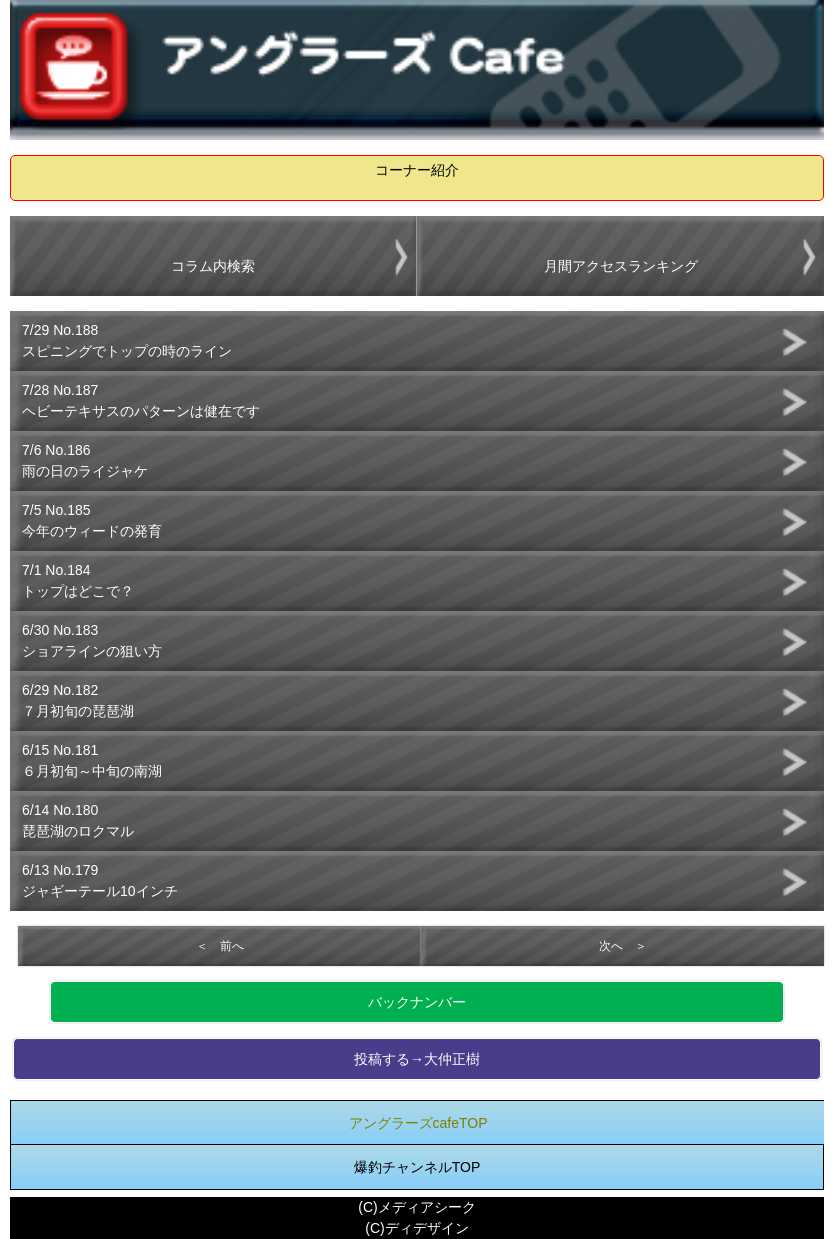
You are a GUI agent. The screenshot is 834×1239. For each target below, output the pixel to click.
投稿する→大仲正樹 (417, 1059)
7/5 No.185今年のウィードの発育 (92, 520)
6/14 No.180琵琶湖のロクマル (78, 820)
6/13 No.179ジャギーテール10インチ (100, 880)
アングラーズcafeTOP (418, 1123)
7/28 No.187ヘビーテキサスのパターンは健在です (141, 400)
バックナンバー (417, 1002)
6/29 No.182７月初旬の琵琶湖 (78, 700)
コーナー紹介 (417, 170)
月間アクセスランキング (621, 266)
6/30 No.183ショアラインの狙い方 (92, 640)
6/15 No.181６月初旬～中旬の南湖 (92, 760)
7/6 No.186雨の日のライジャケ (85, 460)
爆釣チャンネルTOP (417, 1167)
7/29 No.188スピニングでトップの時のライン (127, 340)
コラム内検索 (213, 266)
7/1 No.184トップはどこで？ (78, 580)
